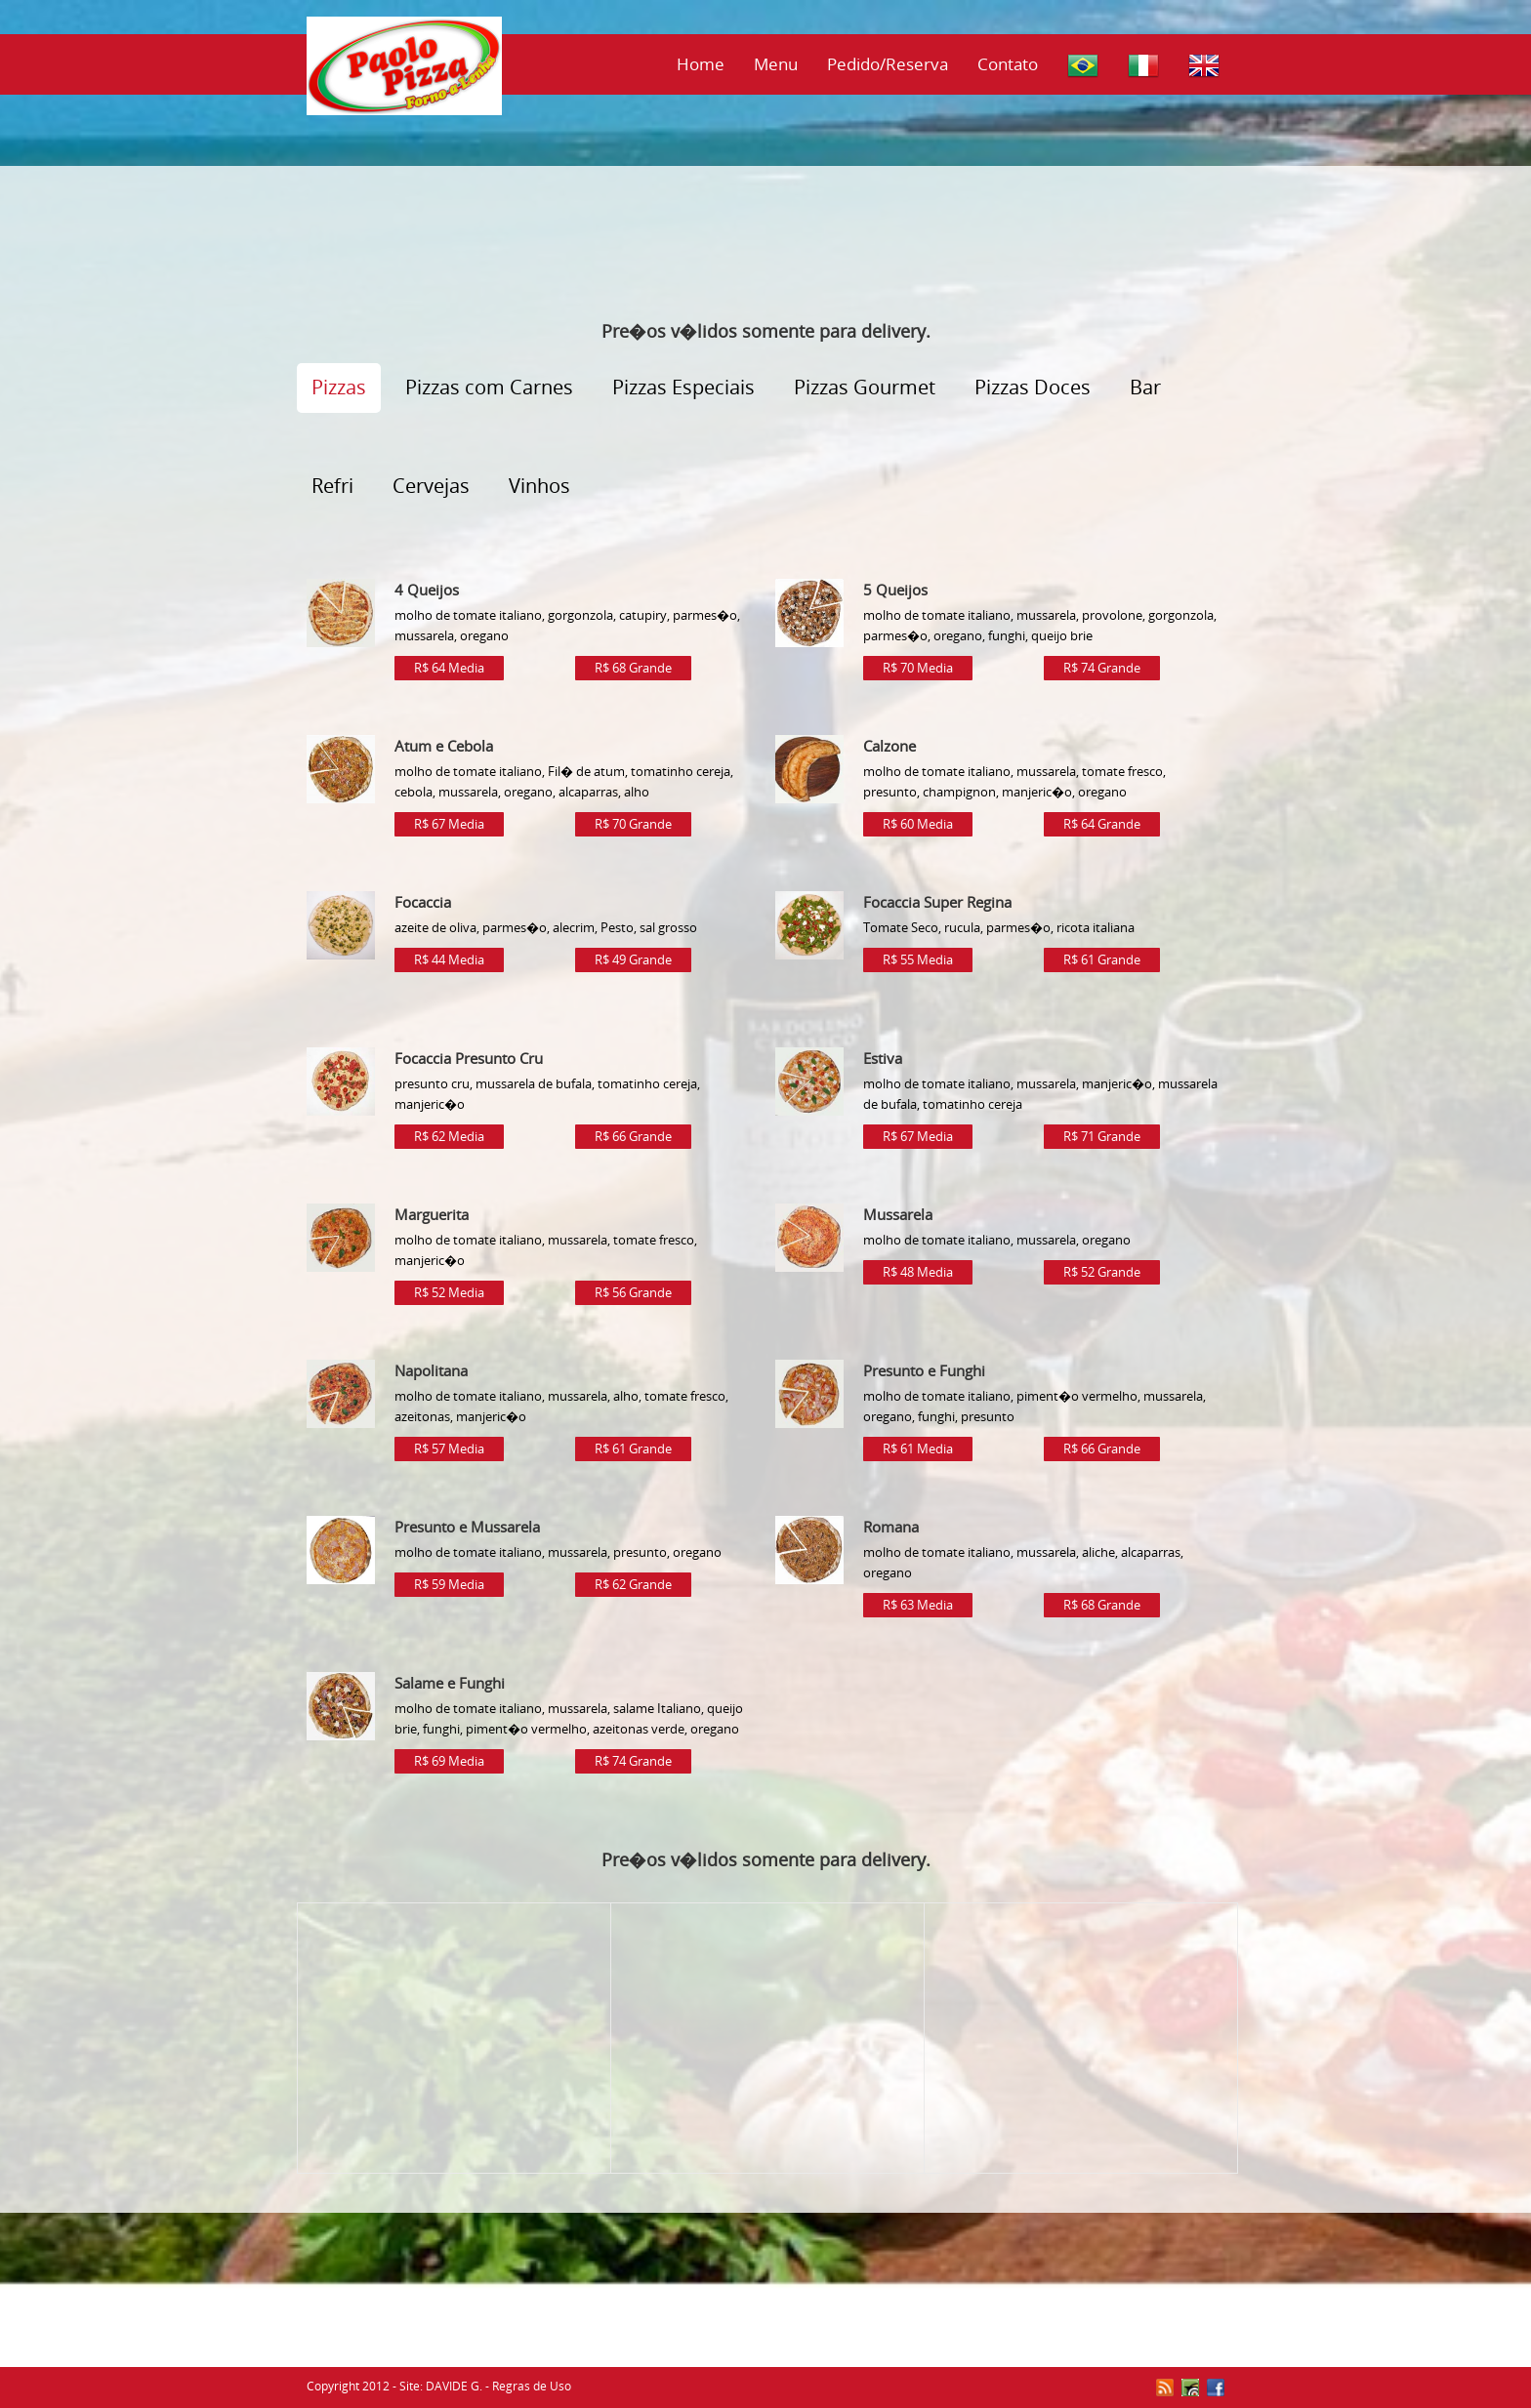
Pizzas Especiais (683, 387)
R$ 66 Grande (633, 1136)
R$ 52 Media (449, 1292)
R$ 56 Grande (633, 1292)
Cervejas (431, 485)
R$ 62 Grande (633, 1584)
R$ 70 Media (918, 667)
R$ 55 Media (918, 959)
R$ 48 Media (918, 1272)
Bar (1145, 387)
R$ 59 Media (449, 1584)
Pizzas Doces (1032, 387)
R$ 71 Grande (1102, 1136)
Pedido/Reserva (887, 64)
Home (700, 64)
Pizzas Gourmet (864, 387)
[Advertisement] (765, 249)
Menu (776, 64)
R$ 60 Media (918, 824)
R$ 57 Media (449, 1448)
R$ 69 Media (449, 1761)
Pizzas (338, 387)
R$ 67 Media (449, 824)
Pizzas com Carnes (489, 387)
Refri (332, 485)
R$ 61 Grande (1102, 959)
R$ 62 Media (449, 1136)
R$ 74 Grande (1102, 667)
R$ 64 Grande (1102, 824)
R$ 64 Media (449, 667)
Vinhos (539, 485)
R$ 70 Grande (633, 824)
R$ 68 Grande (633, 667)
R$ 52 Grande (1102, 1272)
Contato (1007, 64)
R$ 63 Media (918, 1604)
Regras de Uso (531, 2386)
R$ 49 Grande (633, 959)
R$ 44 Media (449, 959)
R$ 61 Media (918, 1448)
